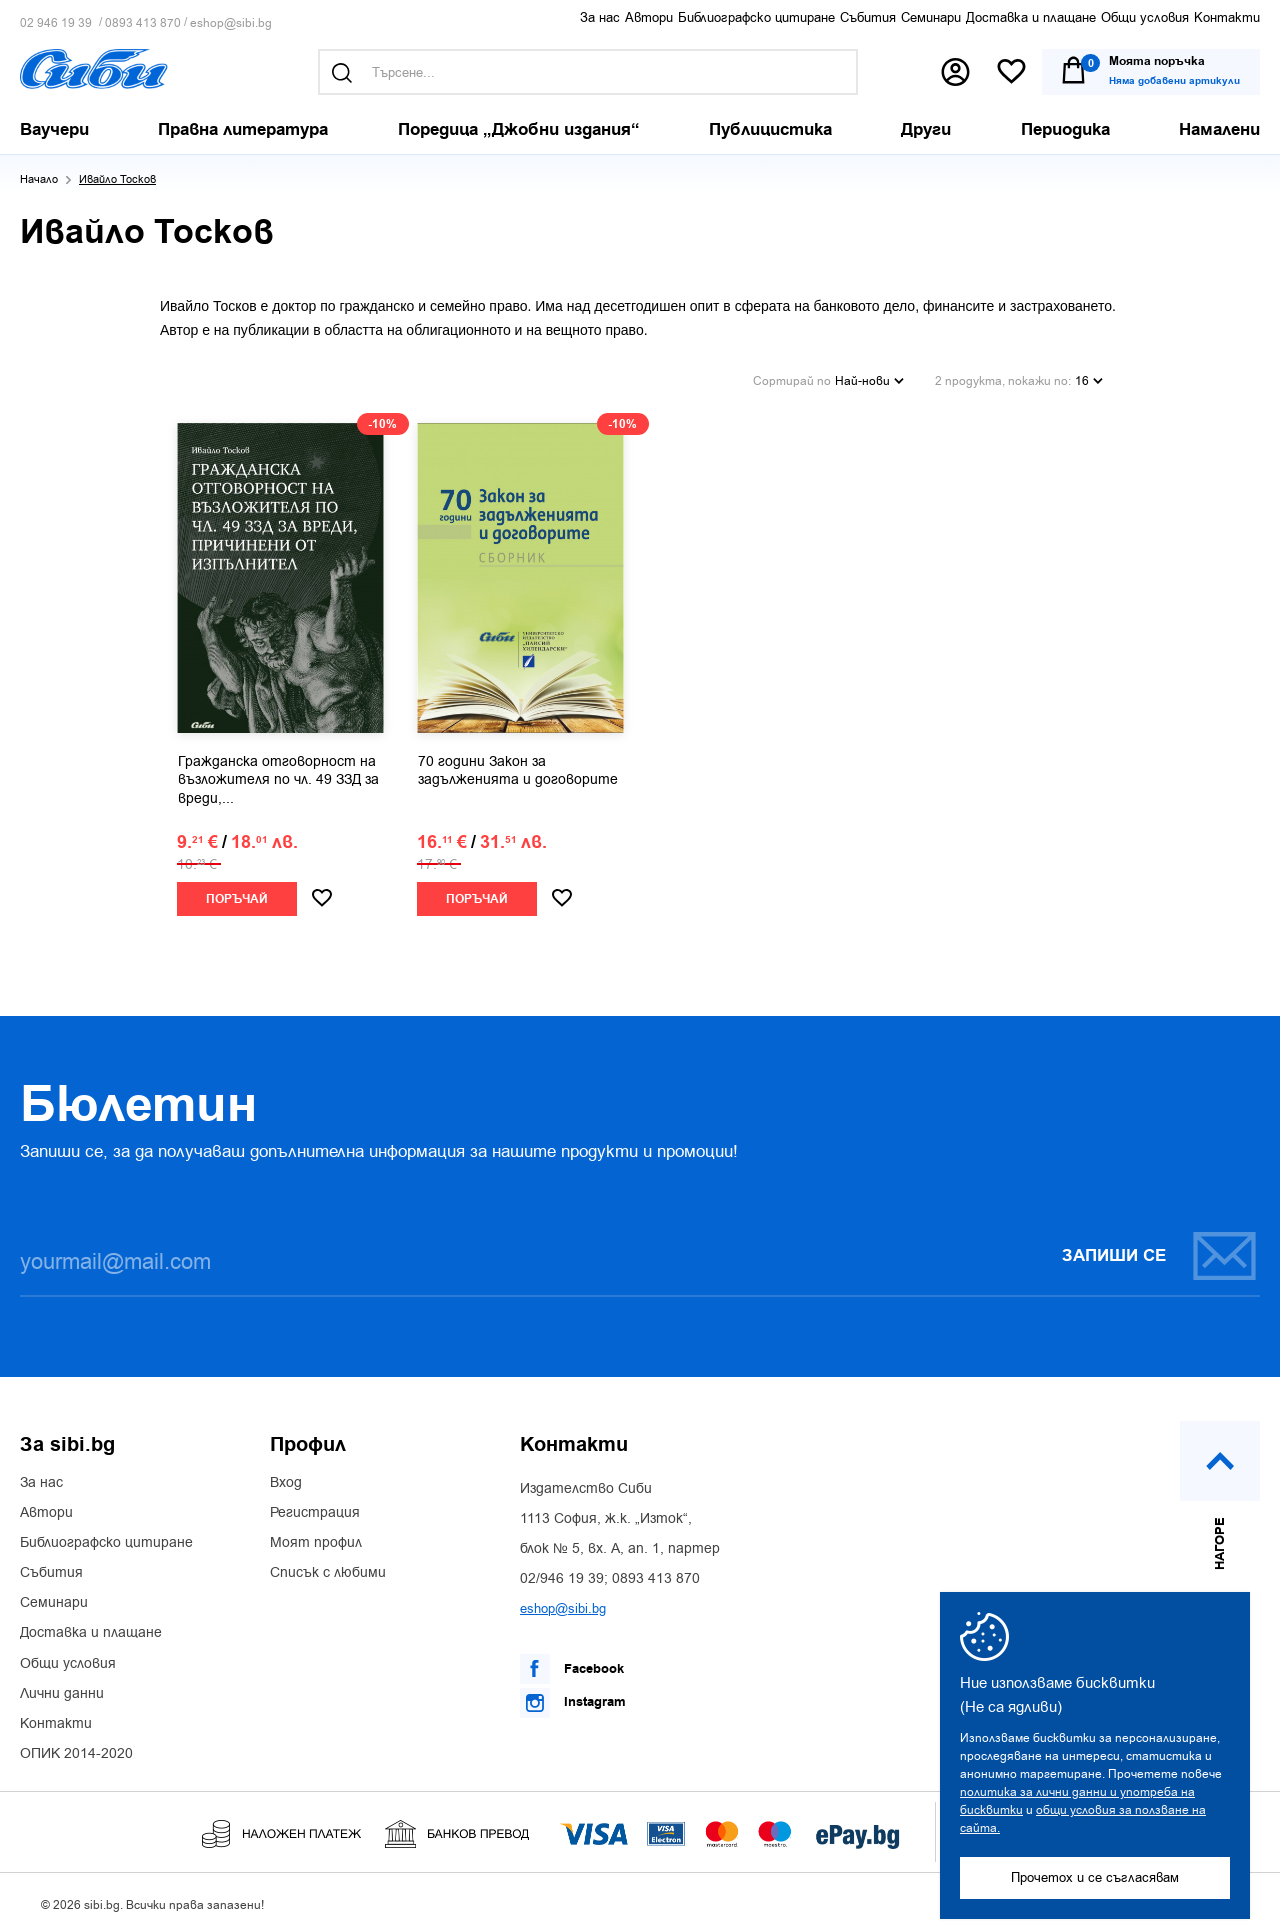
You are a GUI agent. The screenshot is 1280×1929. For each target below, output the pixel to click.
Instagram (573, 1698)
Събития (868, 17)
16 (1089, 378)
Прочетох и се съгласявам (1095, 1877)
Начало (39, 179)
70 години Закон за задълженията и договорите (518, 766)
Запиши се (1160, 1250)
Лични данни (62, 1689)
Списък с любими (328, 1568)
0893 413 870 (143, 23)
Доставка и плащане (1031, 17)
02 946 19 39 (56, 23)
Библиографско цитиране (756, 17)
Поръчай (237, 894)
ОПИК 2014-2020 (76, 1749)
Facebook (572, 1664)
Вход (286, 1478)
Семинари (931, 17)
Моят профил (316, 1538)
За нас (600, 17)
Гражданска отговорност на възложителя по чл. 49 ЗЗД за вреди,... (278, 775)
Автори (649, 17)
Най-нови (869, 378)
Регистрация (315, 1508)
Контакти (1227, 17)
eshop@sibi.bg (231, 23)
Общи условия (1145, 17)
